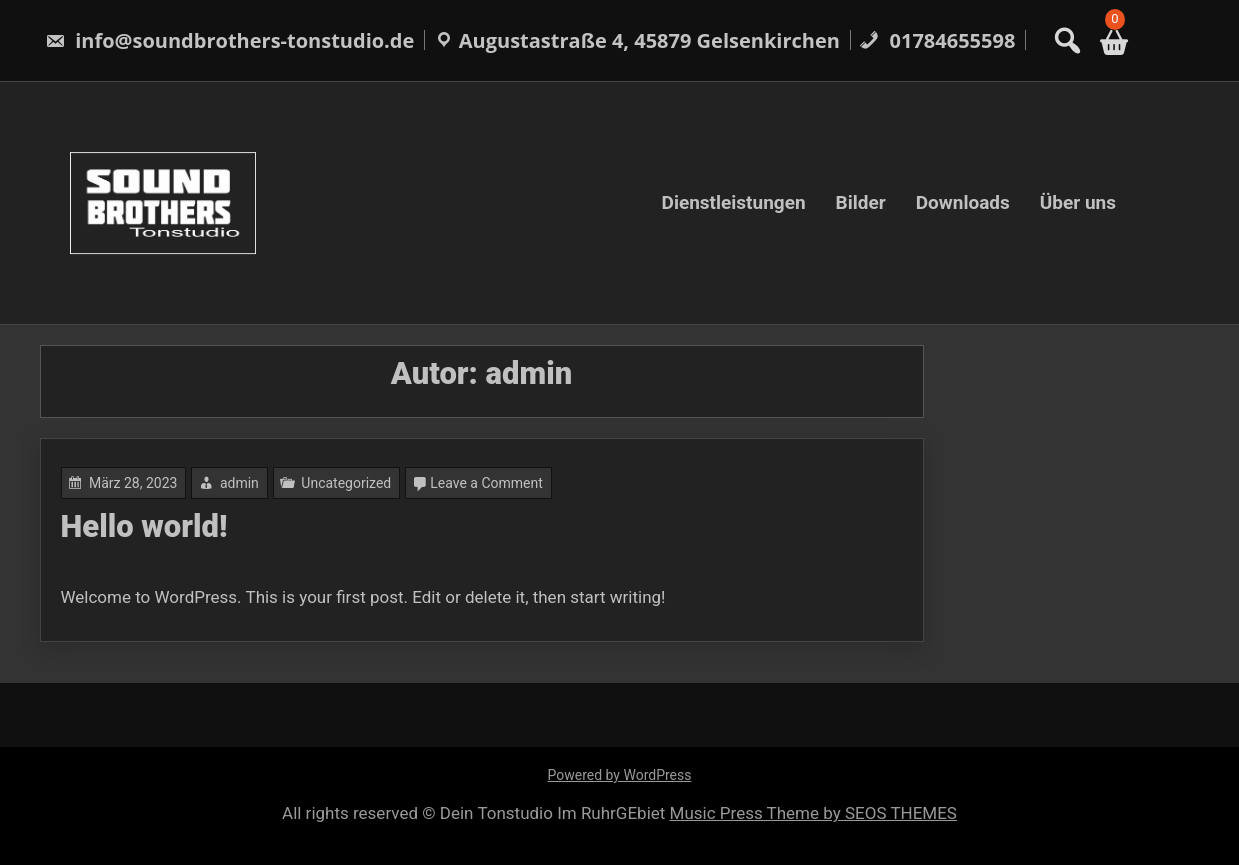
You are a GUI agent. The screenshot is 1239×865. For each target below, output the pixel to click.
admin (239, 483)
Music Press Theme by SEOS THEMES (813, 813)
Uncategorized (346, 483)
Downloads (963, 202)
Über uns (1078, 202)
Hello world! (144, 526)
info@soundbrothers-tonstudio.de (229, 40)
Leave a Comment (486, 483)
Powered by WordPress (620, 775)
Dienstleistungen (734, 202)
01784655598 (937, 40)
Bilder (861, 202)
